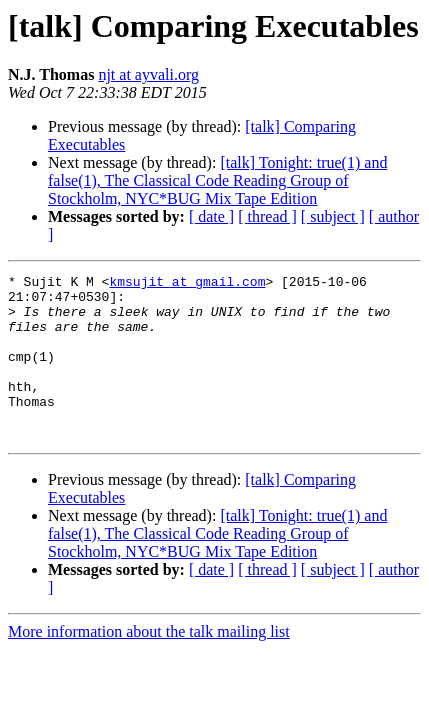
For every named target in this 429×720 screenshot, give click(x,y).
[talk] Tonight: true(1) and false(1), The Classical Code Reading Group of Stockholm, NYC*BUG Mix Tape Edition (217, 180)
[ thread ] (267, 216)
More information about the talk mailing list (149, 664)
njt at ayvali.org (148, 74)
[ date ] (211, 216)
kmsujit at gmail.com (187, 284)
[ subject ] (333, 216)
